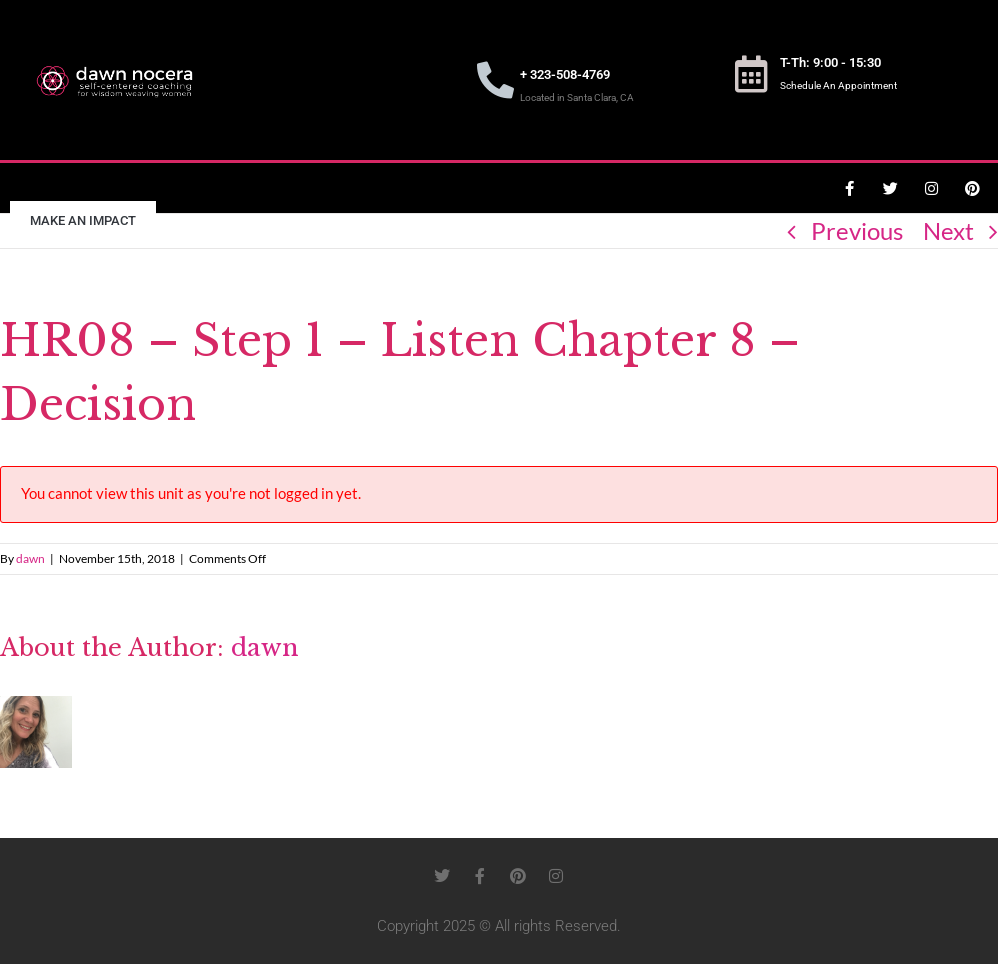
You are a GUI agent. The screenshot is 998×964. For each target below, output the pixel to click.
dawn (30, 558)
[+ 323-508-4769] (495, 80)
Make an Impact (83, 220)
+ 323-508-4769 (565, 74)
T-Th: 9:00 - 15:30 (830, 62)
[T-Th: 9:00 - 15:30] (751, 74)
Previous (857, 230)
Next (948, 230)
